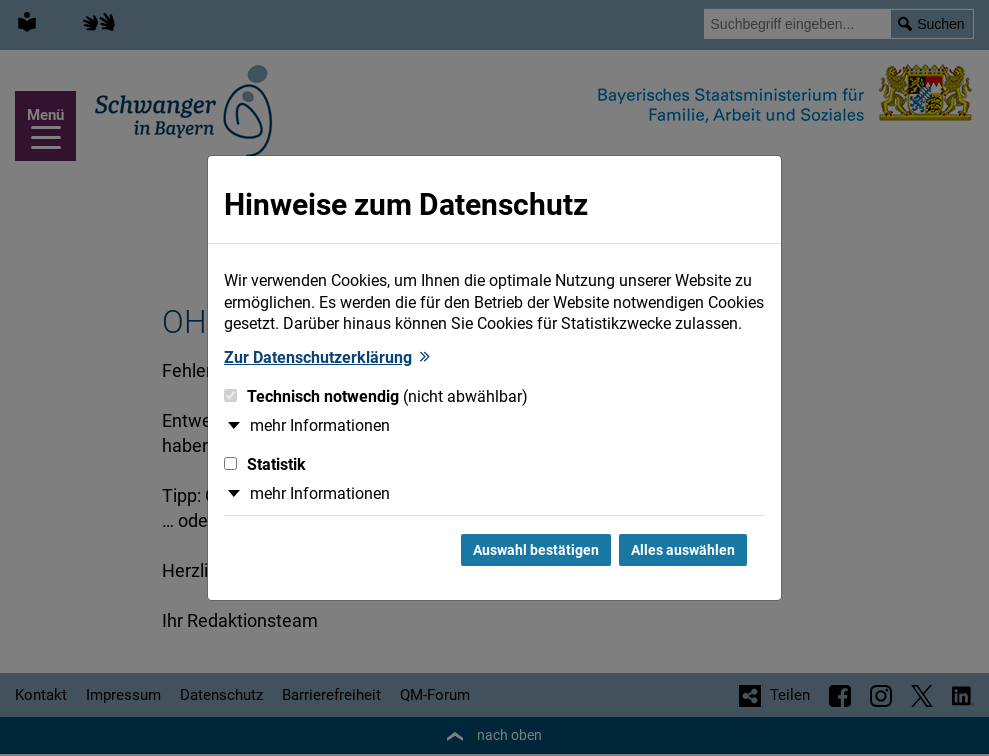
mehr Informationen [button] (320, 425)
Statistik (265, 464)
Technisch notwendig (376, 396)
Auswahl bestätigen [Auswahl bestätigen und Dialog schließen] (536, 550)
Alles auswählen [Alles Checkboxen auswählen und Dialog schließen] (683, 550)
